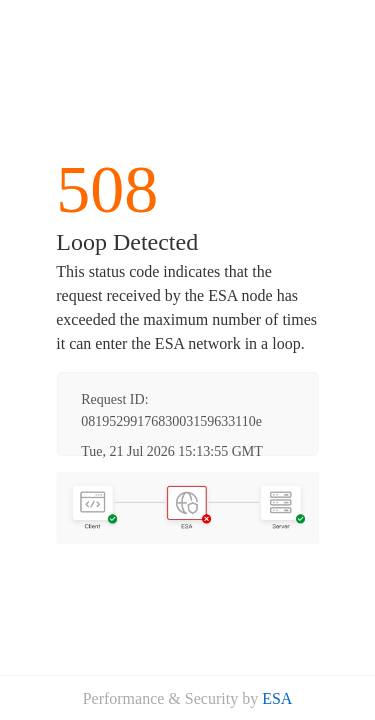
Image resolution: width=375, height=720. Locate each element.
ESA (277, 698)
